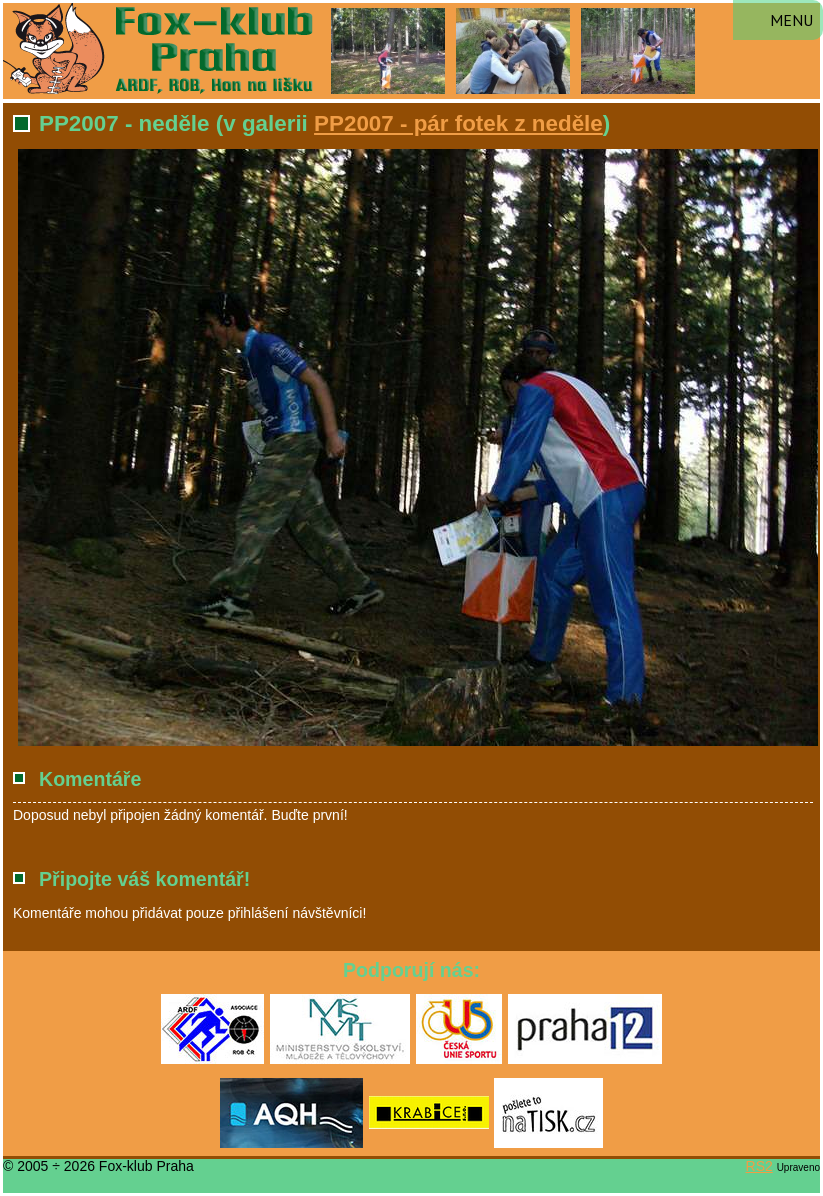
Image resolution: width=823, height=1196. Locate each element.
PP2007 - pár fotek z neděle (458, 123)
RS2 (759, 1166)
